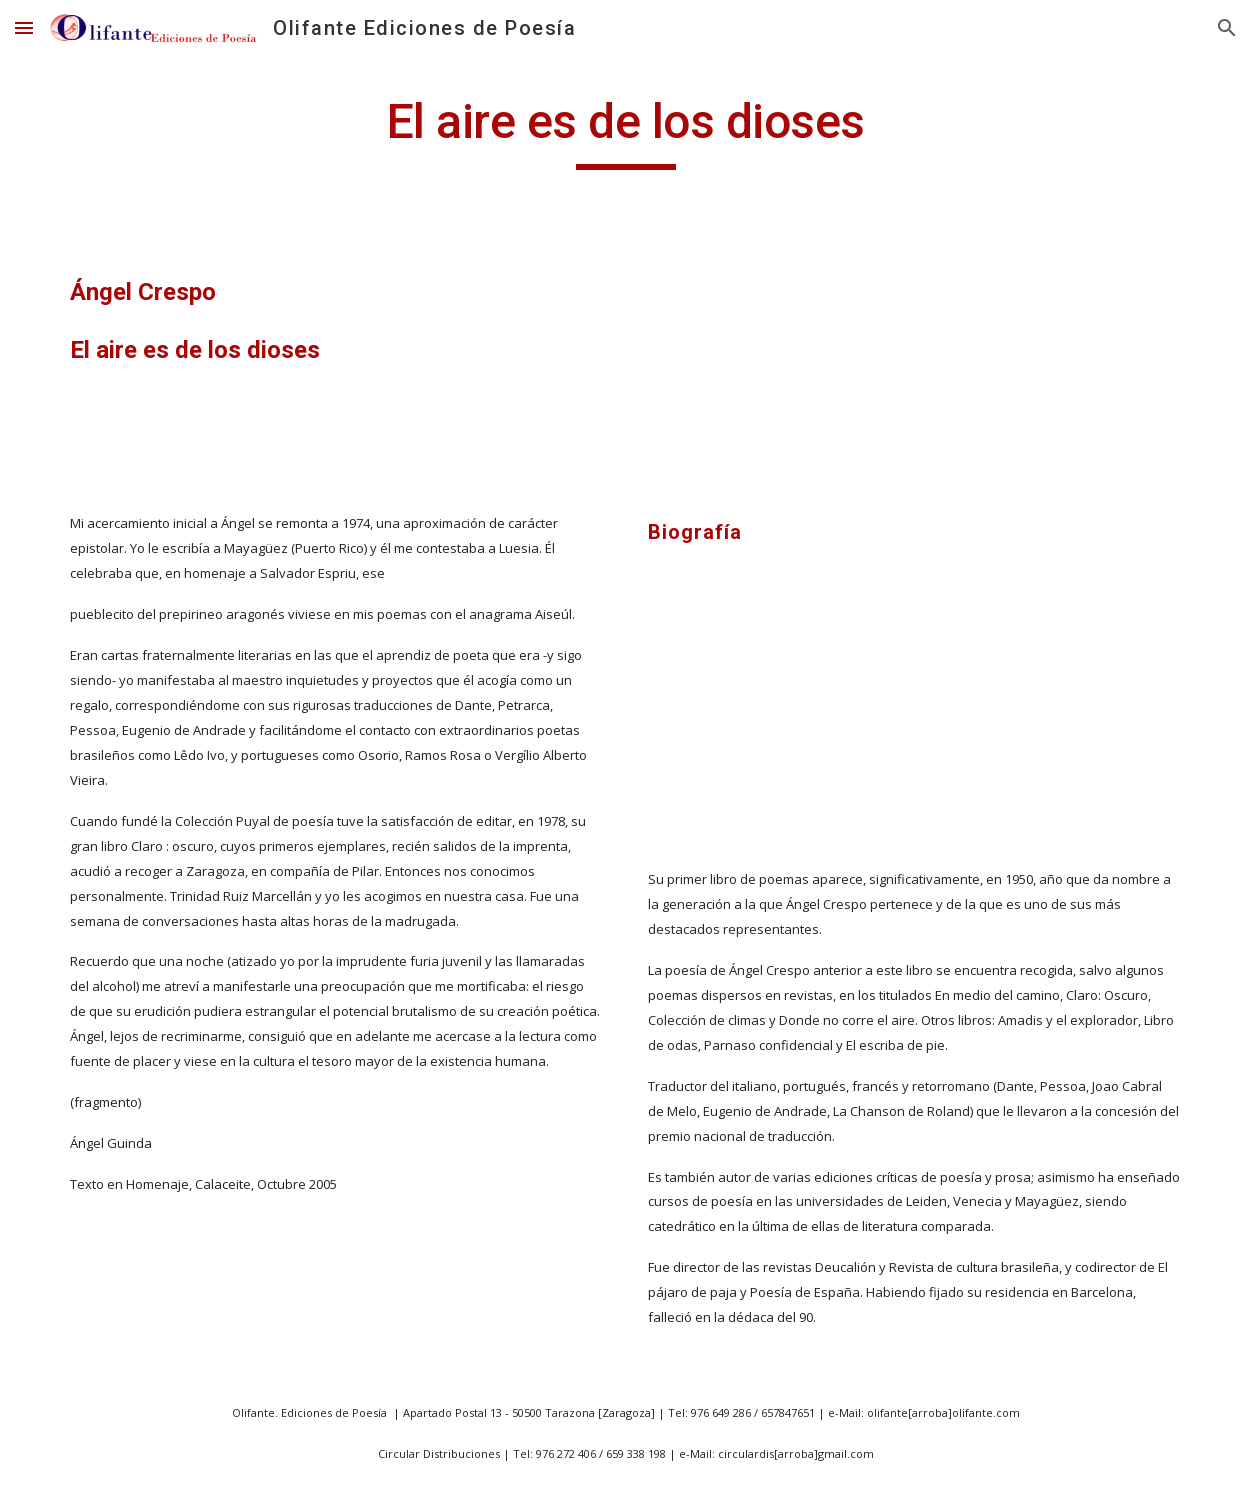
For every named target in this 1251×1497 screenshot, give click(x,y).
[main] (625, 131)
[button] (24, 27)
